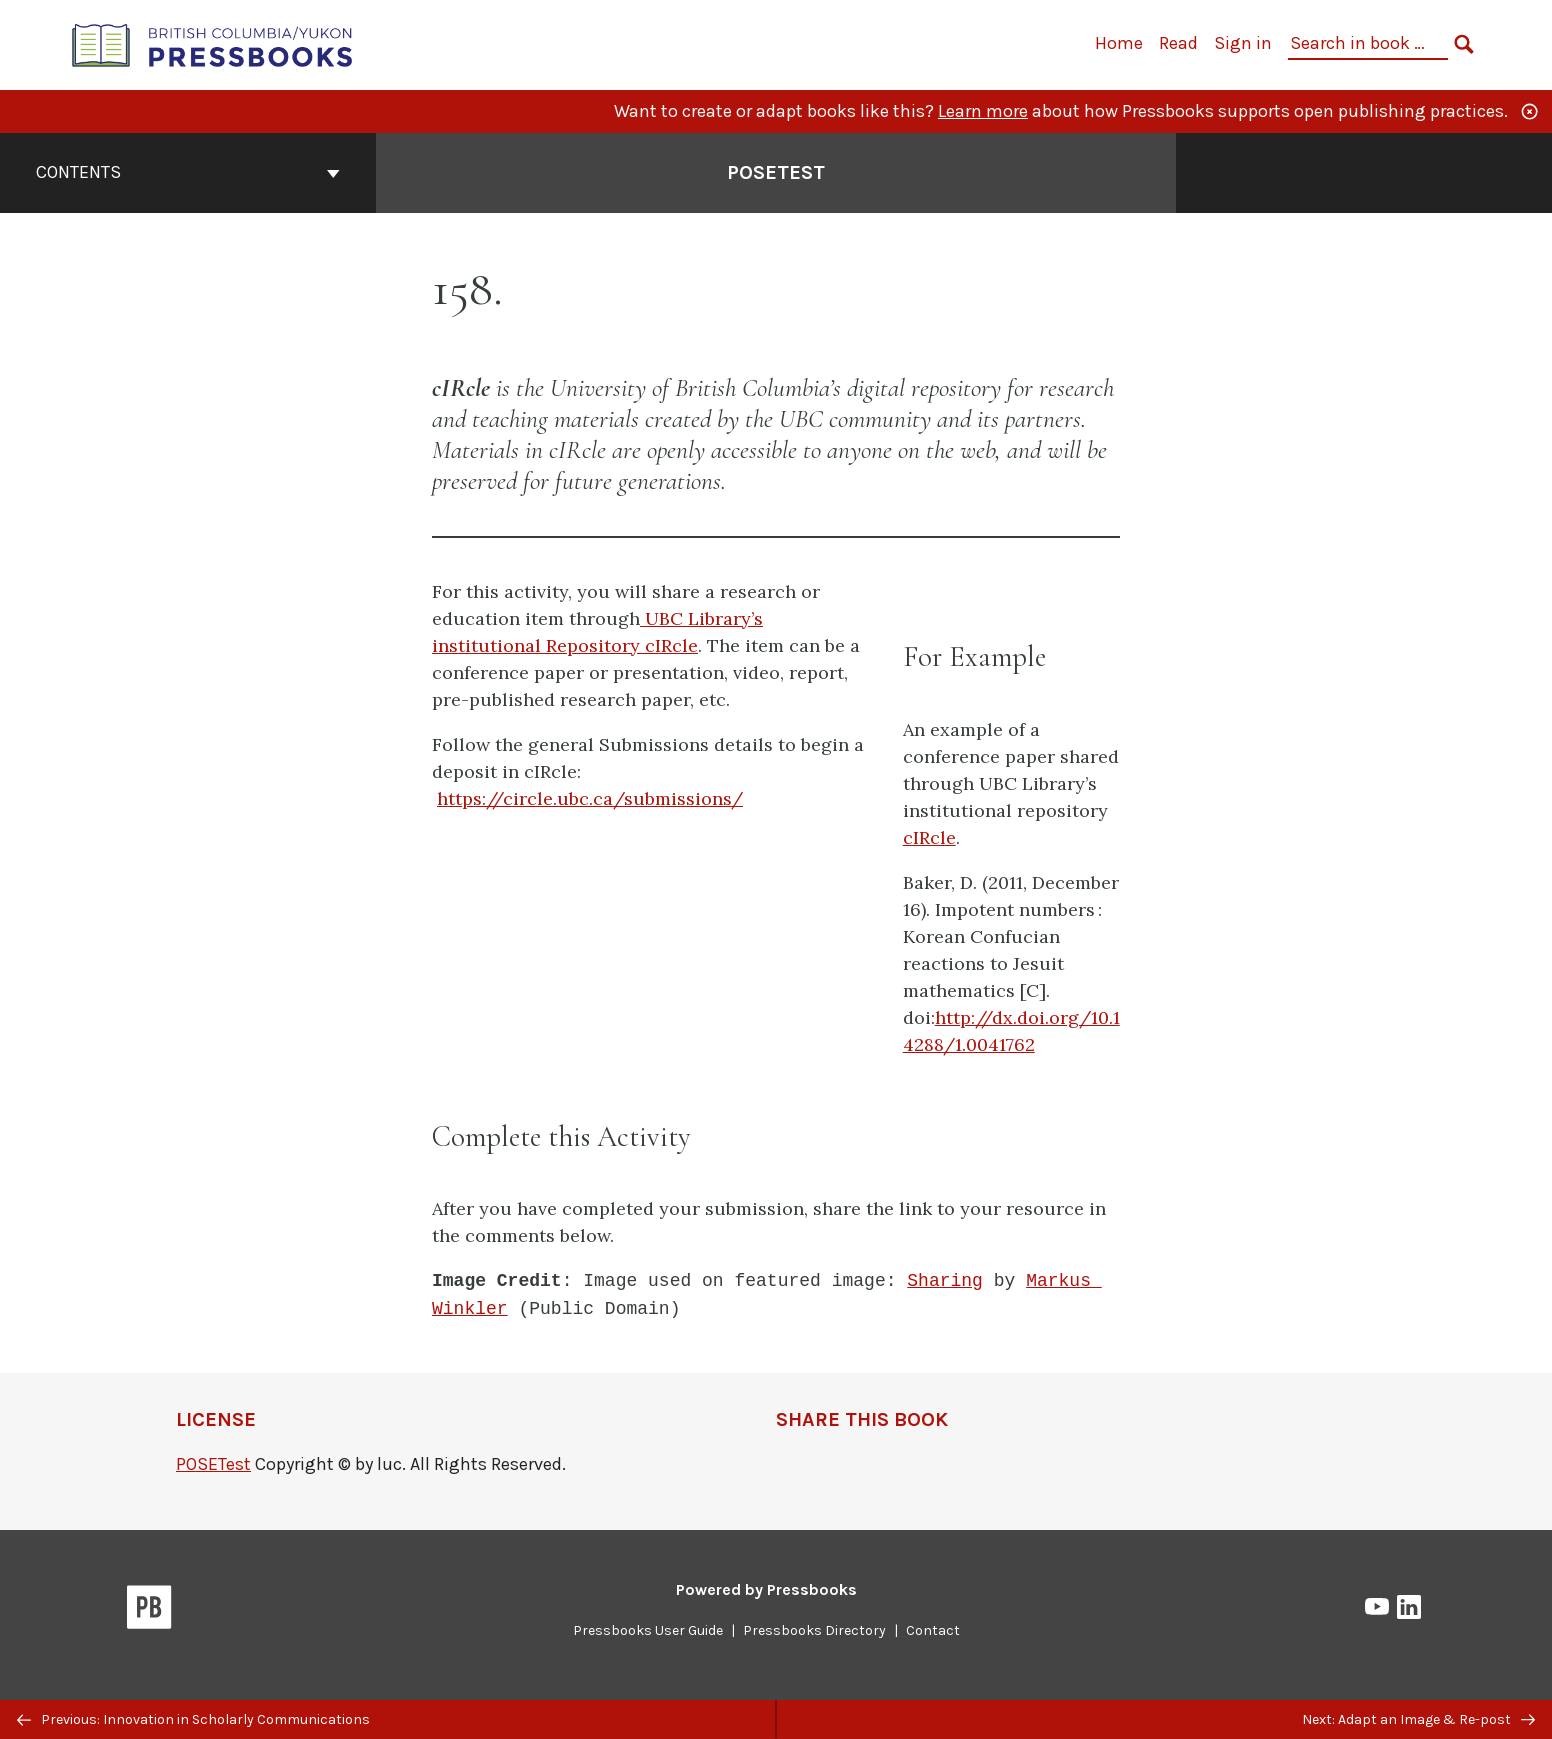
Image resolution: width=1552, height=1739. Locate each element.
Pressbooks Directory (814, 1630)
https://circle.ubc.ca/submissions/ (590, 798)
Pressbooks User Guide (648, 1630)
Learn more (983, 111)
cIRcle (929, 837)
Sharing (945, 1281)
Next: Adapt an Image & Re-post (1418, 1719)
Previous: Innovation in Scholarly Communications (193, 1719)
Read (1178, 43)
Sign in (1243, 43)
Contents (188, 172)
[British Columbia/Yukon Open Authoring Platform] (213, 43)
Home (1119, 43)
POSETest (213, 1464)
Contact (933, 1630)
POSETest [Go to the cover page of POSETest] (776, 172)
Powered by (766, 1589)
